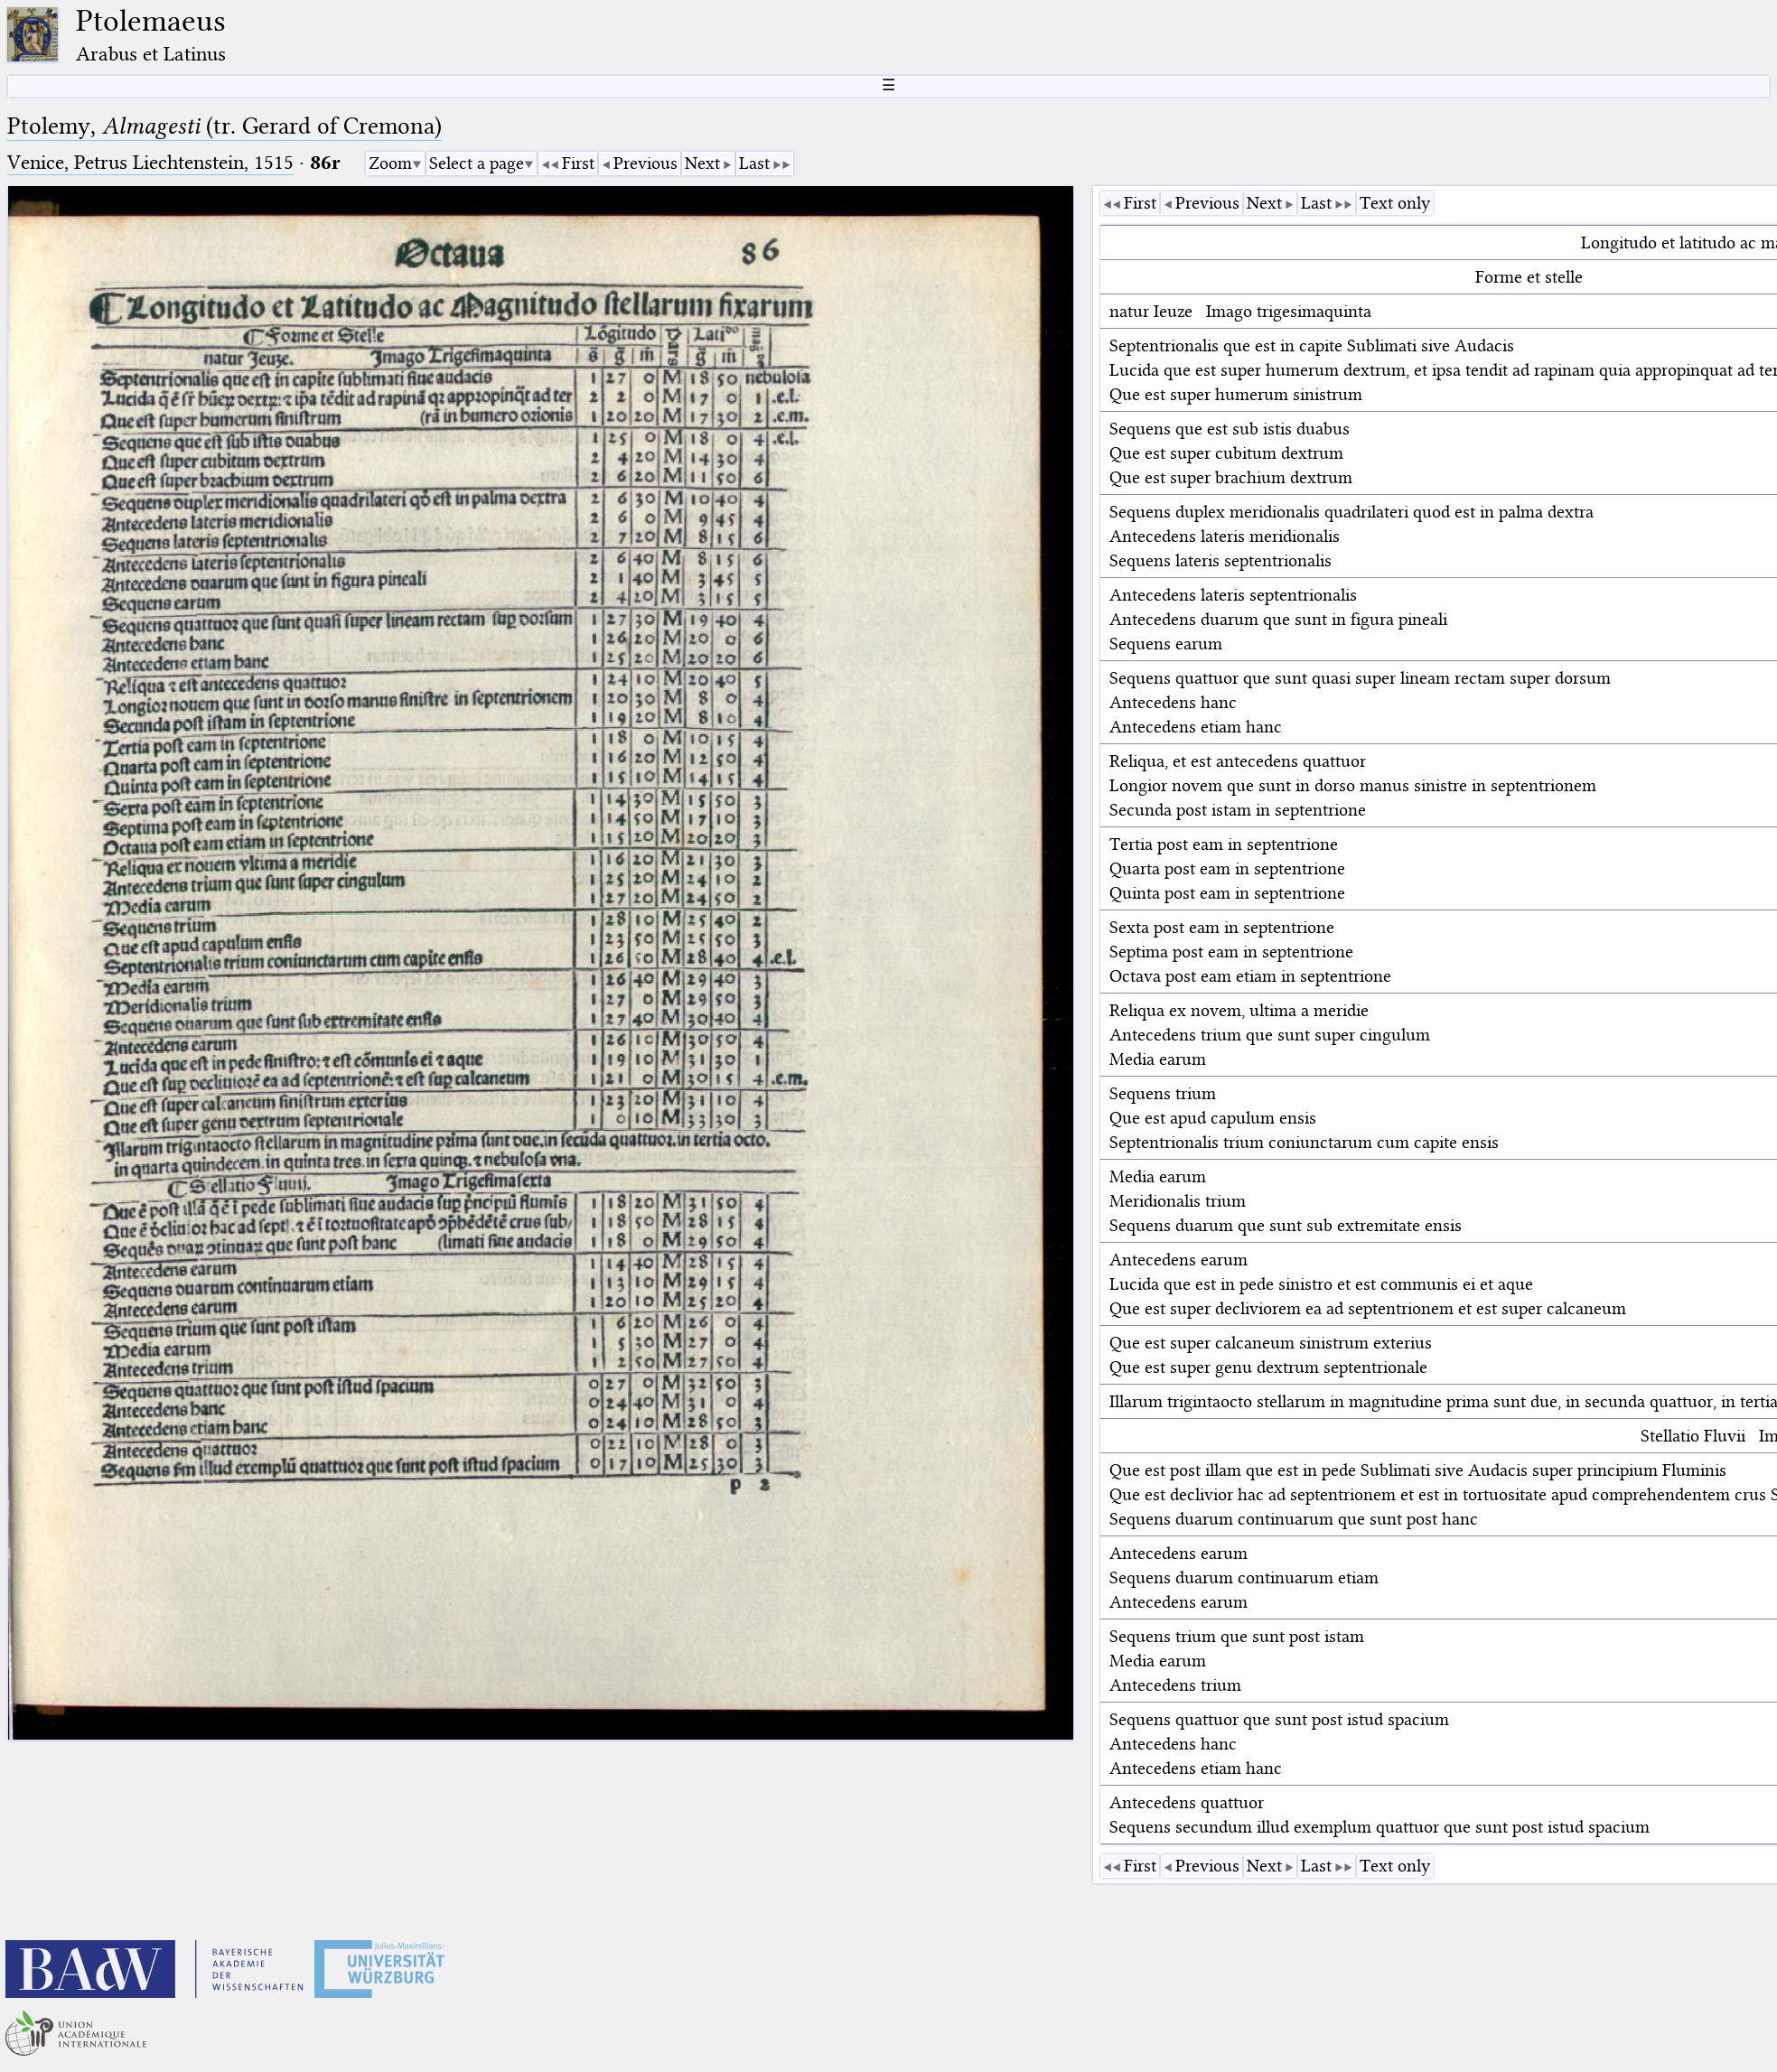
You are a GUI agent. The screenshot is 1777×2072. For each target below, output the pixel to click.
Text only (1395, 202)
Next (702, 163)
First (578, 163)
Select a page (476, 163)
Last (754, 163)
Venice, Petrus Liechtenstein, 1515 (150, 162)
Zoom (390, 163)
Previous (645, 163)
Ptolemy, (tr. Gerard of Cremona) (224, 126)
